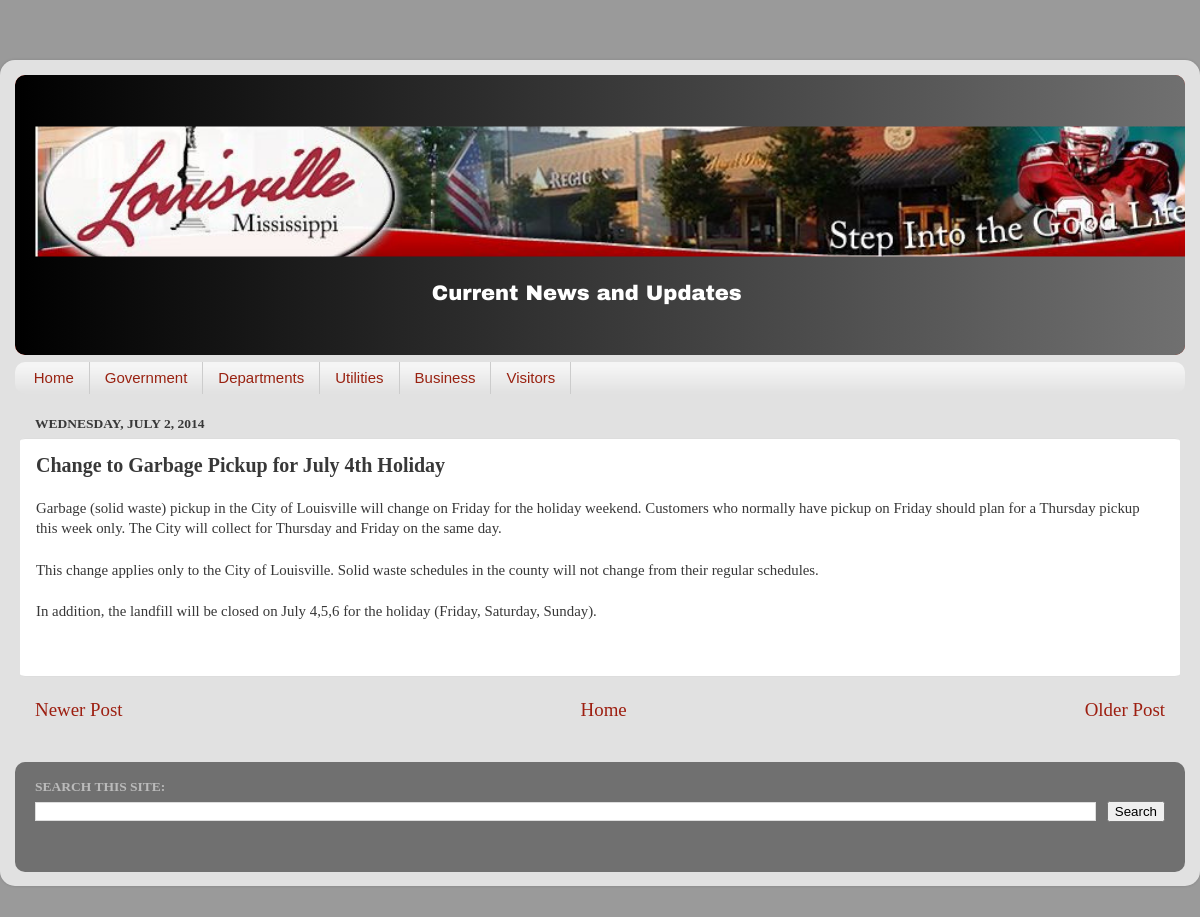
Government (146, 377)
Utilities (359, 377)
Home (54, 377)
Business (445, 377)
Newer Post (79, 709)
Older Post (1125, 709)
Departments (261, 377)
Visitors (530, 377)
